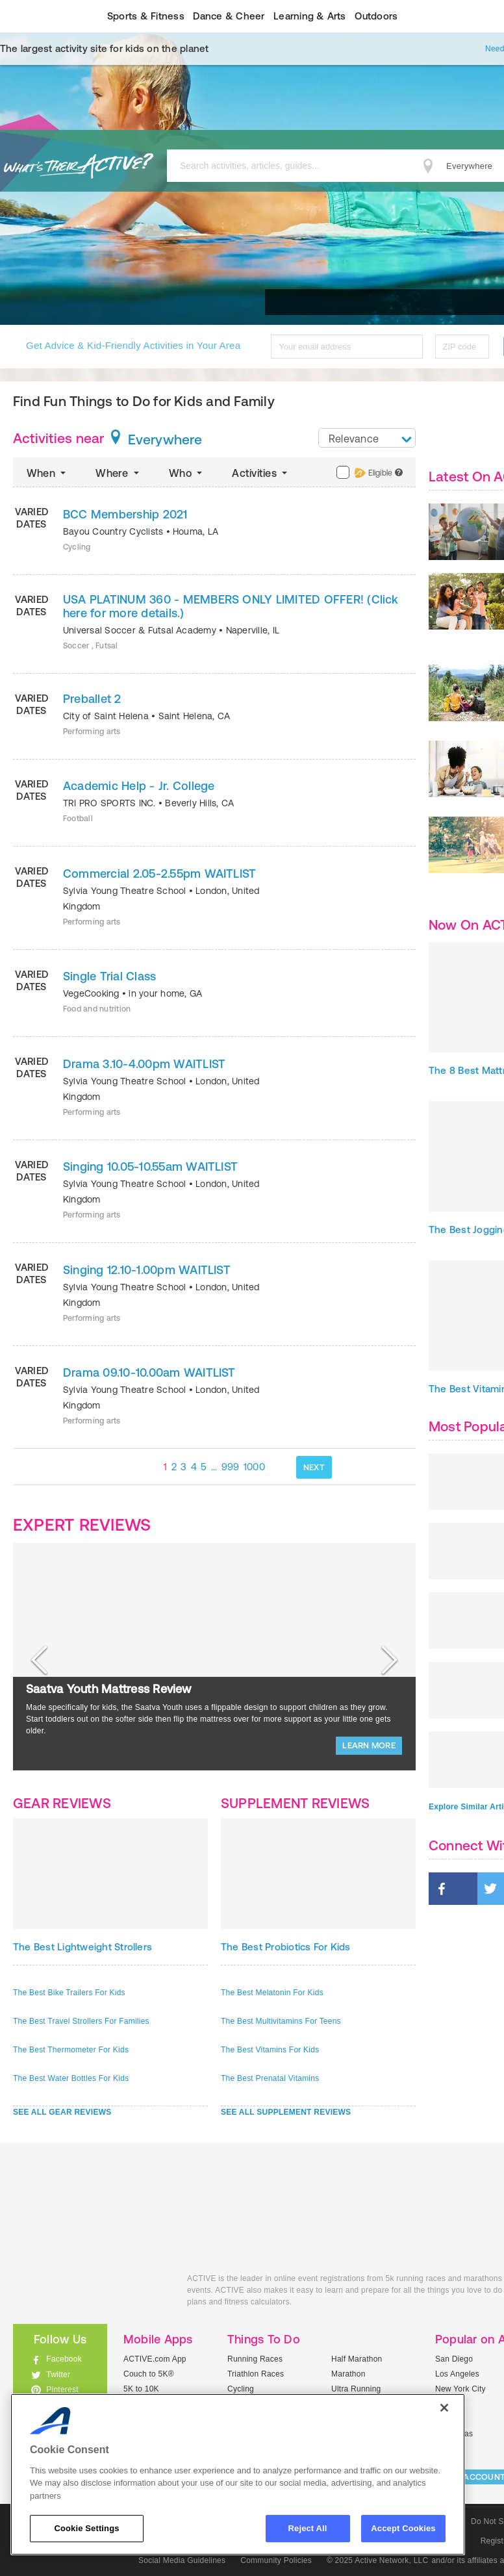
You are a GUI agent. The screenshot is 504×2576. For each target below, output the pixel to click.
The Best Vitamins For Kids (270, 2049)
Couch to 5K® (148, 2373)
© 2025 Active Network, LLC (378, 2560)
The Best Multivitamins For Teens (281, 2021)
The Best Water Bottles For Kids (71, 2078)
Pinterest (62, 2389)
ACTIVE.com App (154, 2359)
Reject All (307, 2528)
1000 (254, 1466)
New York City (460, 2388)
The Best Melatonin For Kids (272, 1992)
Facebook (64, 2359)
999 (230, 1466)
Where (118, 473)
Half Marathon (357, 2359)
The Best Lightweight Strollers (82, 1946)
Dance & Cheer (228, 15)
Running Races (255, 2359)
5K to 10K (141, 2388)
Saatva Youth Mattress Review (109, 1689)
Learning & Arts (309, 15)
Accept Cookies (403, 2528)
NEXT (314, 1467)
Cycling (240, 2388)
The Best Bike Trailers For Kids (69, 1992)
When (47, 473)
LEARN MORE (369, 1745)
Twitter (58, 2374)
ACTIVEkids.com (90, 2293)
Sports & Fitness (145, 15)
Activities (261, 473)
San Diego (454, 2359)
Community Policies (276, 2560)
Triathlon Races (255, 2373)
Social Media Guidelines (181, 2560)
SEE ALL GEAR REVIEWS (62, 2112)
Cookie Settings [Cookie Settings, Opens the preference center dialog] (86, 2528)
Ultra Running (356, 2388)
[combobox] (367, 438)
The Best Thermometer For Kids (71, 2049)
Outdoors (376, 15)
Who (187, 473)
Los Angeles (457, 2373)
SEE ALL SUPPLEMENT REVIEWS (286, 2112)
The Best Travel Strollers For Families (81, 2021)
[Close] (444, 2407)
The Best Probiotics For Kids (286, 1946)
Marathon (348, 2373)
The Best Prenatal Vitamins (270, 2078)
